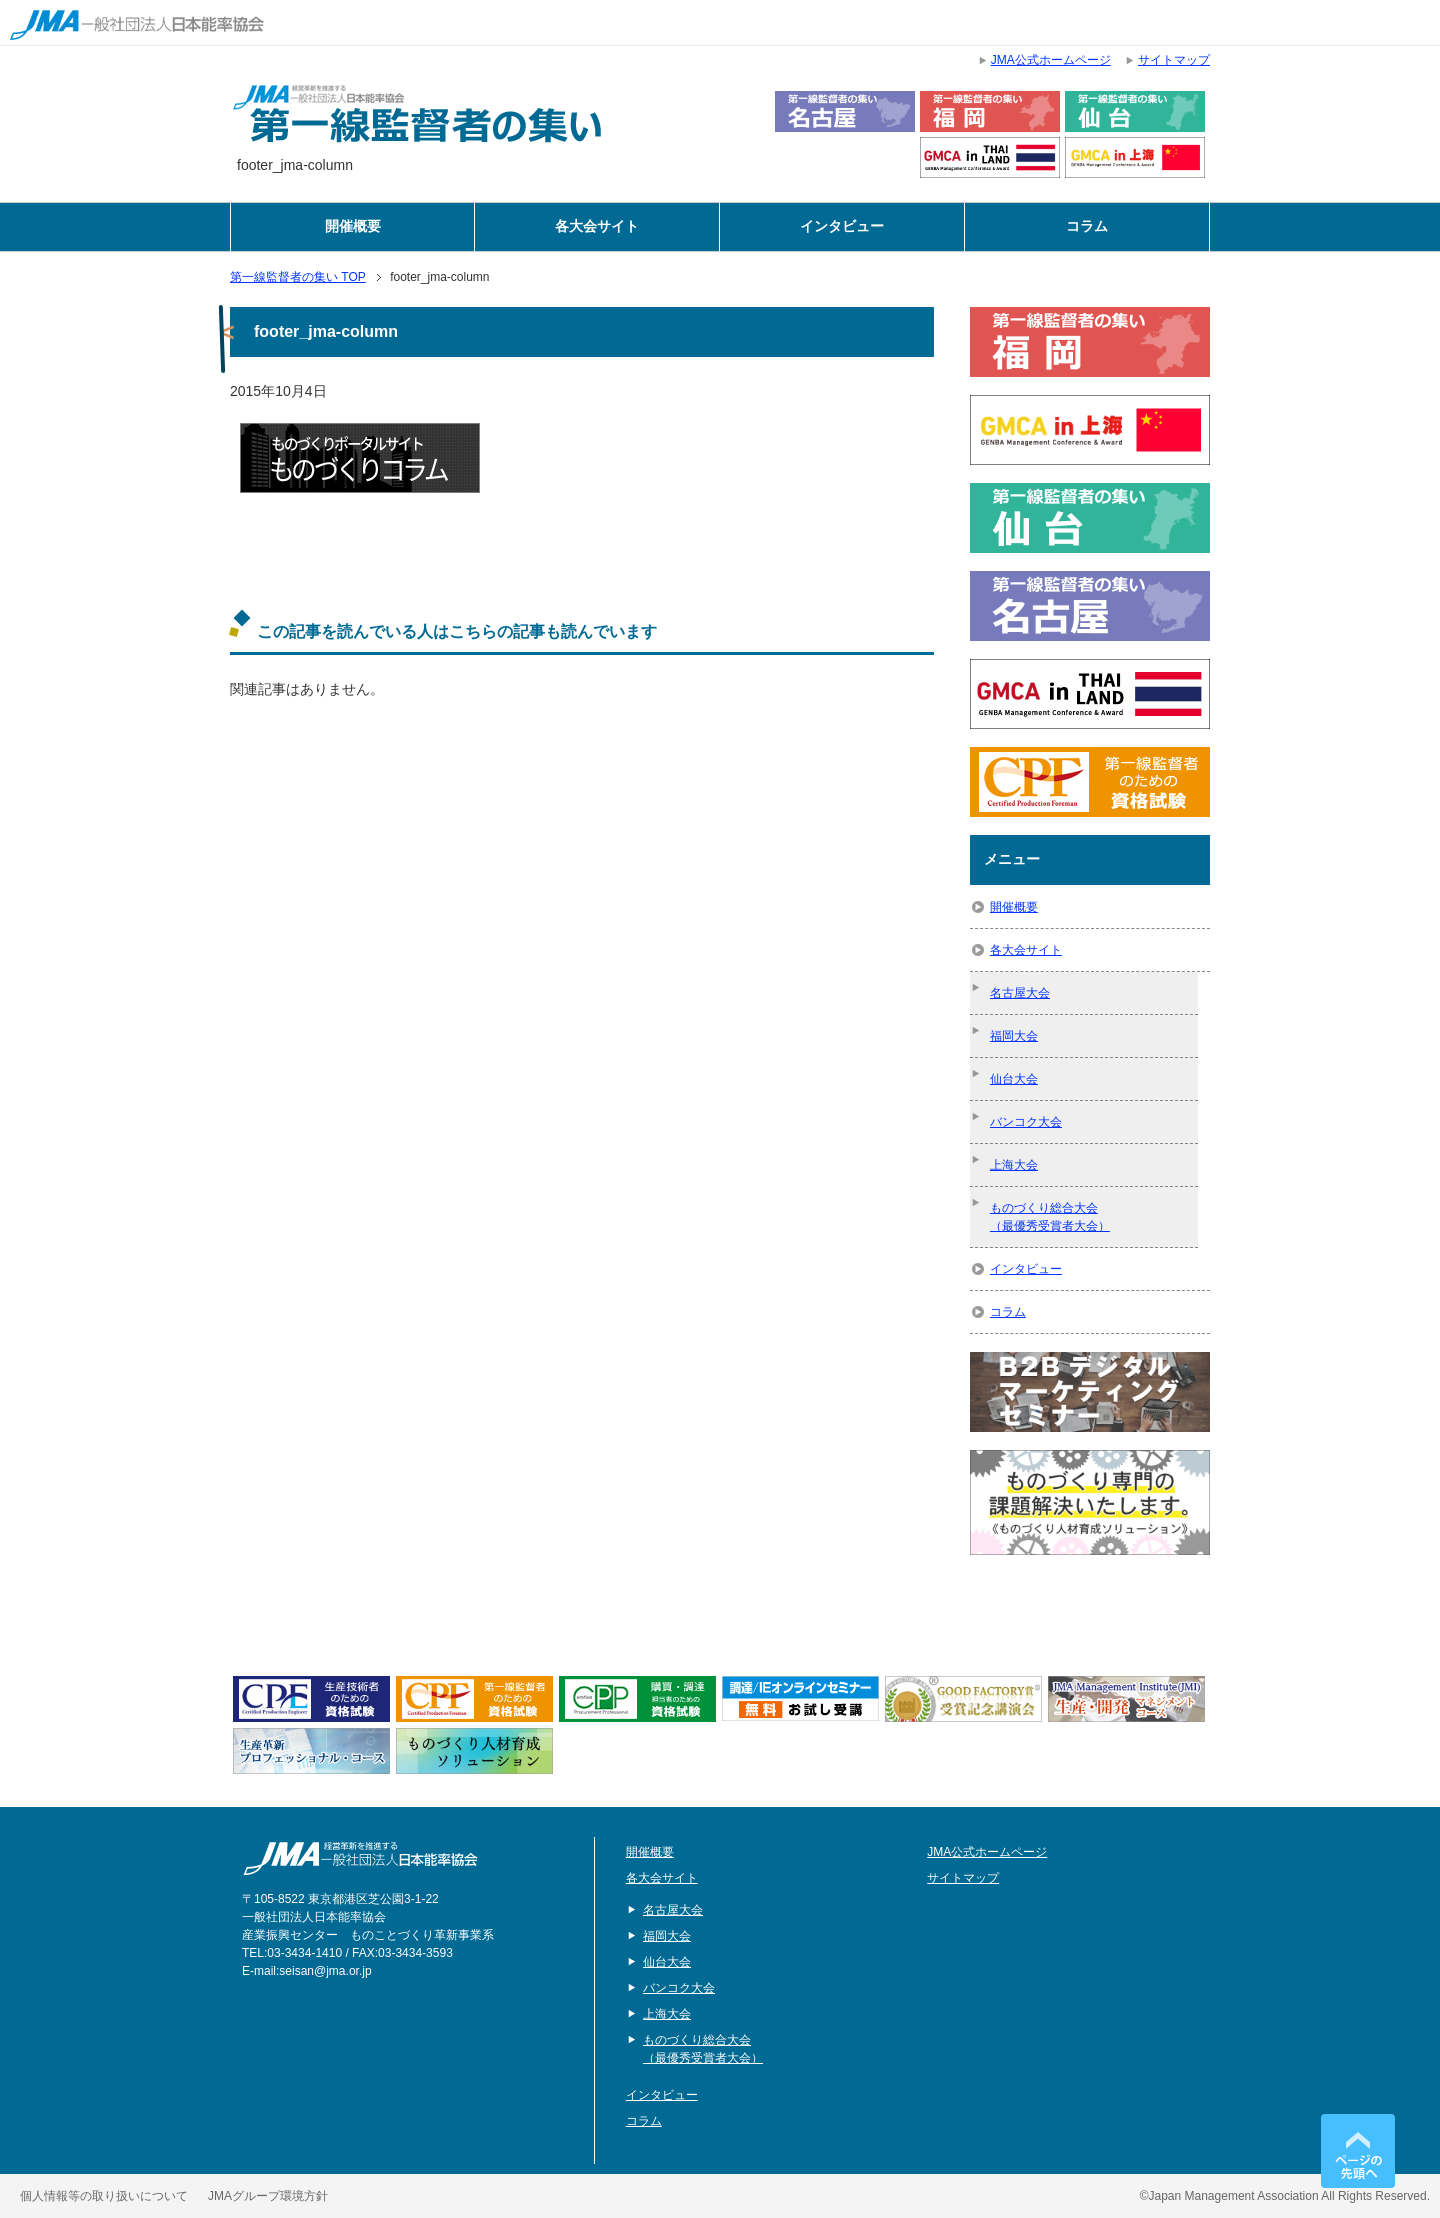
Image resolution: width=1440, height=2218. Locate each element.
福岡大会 (1014, 1036)
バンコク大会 (1026, 1122)
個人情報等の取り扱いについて (104, 2196)
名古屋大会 (1020, 993)
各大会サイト (597, 226)
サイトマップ (963, 1878)
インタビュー (842, 226)
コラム (1087, 226)
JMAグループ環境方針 (268, 2196)
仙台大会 (1014, 1079)
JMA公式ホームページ (987, 1852)
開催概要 (353, 226)
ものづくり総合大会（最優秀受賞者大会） (1050, 1217)
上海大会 (1014, 1165)
